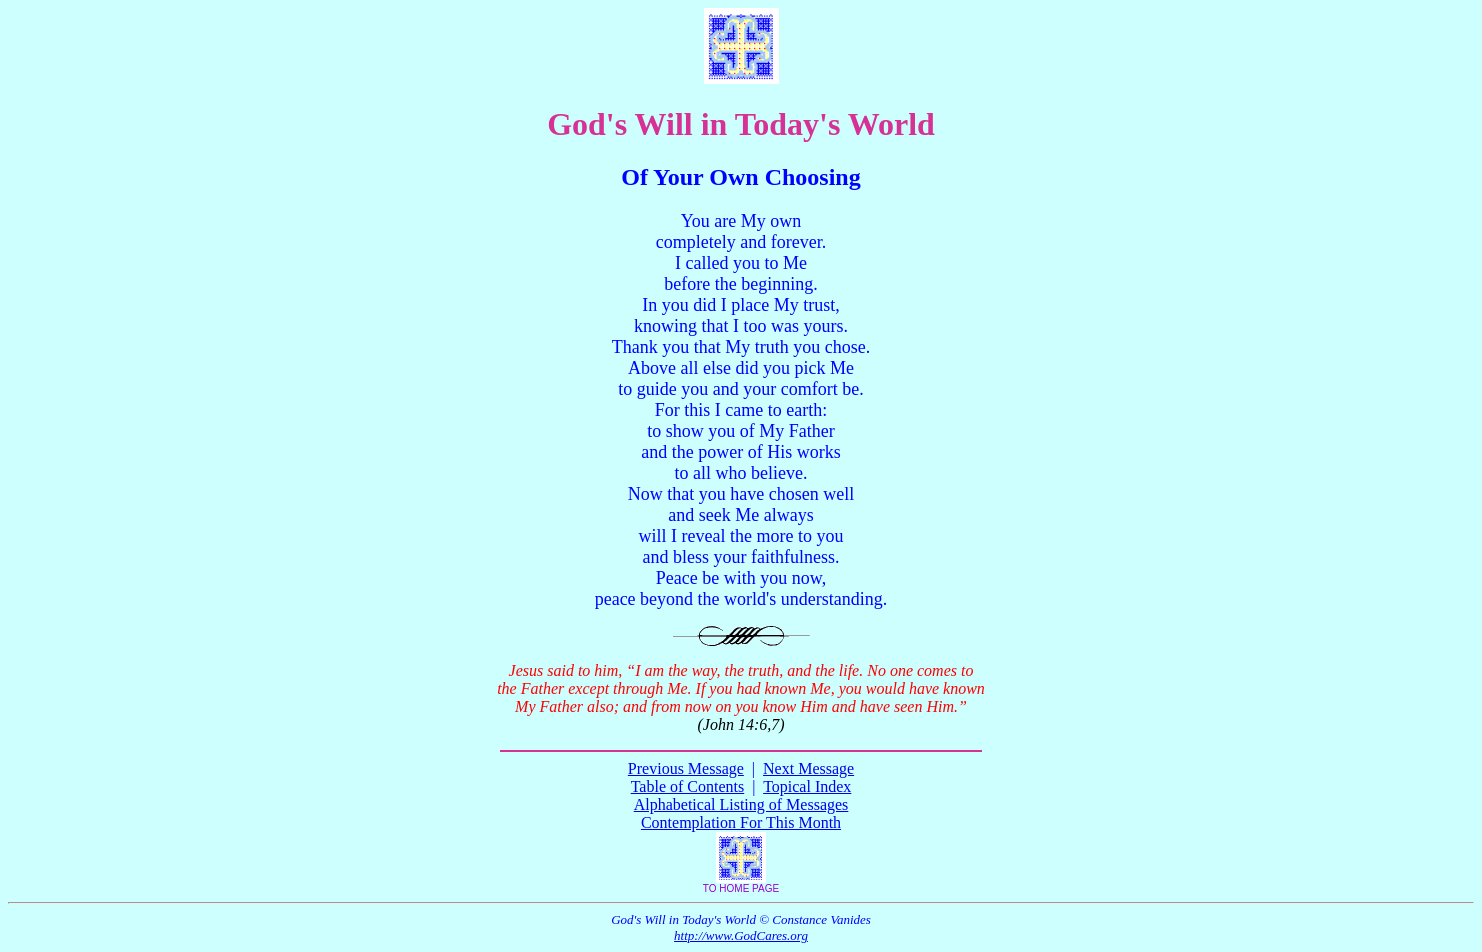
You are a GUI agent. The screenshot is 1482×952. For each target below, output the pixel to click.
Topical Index (807, 786)
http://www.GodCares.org (741, 935)
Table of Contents (688, 786)
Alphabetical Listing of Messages (741, 804)
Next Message (808, 768)
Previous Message (686, 768)
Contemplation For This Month (741, 822)
